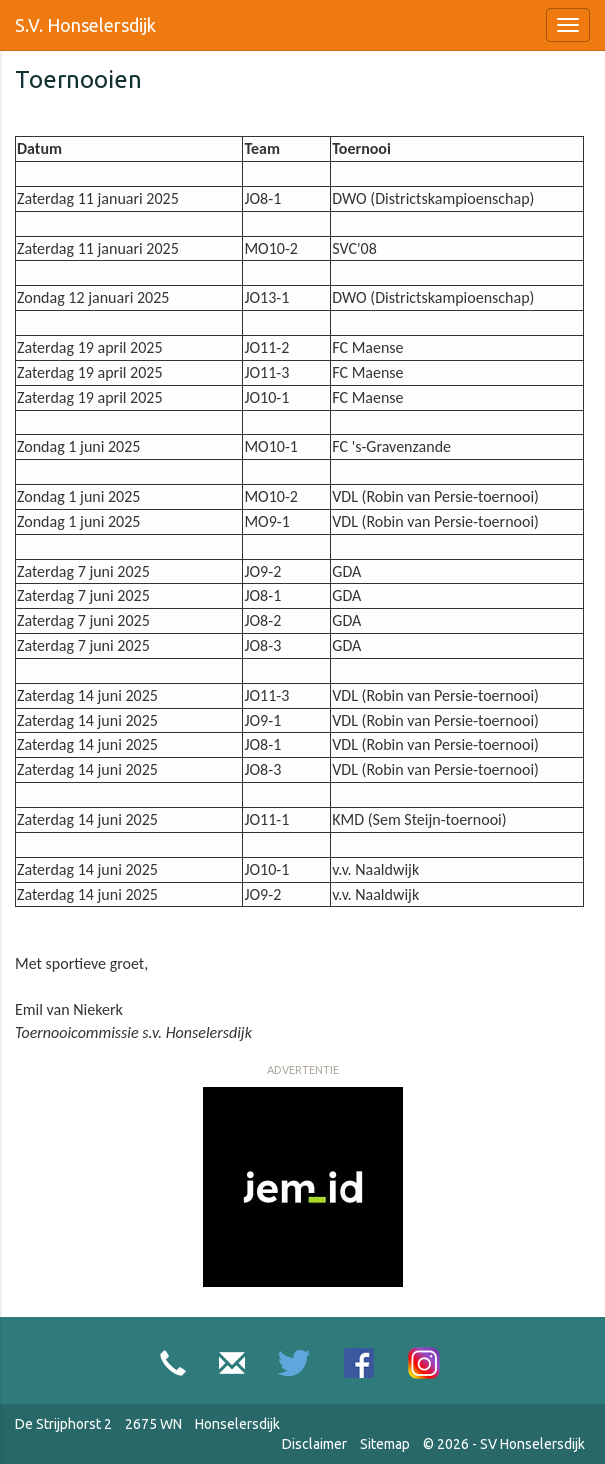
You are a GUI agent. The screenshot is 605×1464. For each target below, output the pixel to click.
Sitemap (385, 1444)
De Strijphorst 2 (63, 1424)
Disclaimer (314, 1444)
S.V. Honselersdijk (85, 25)
